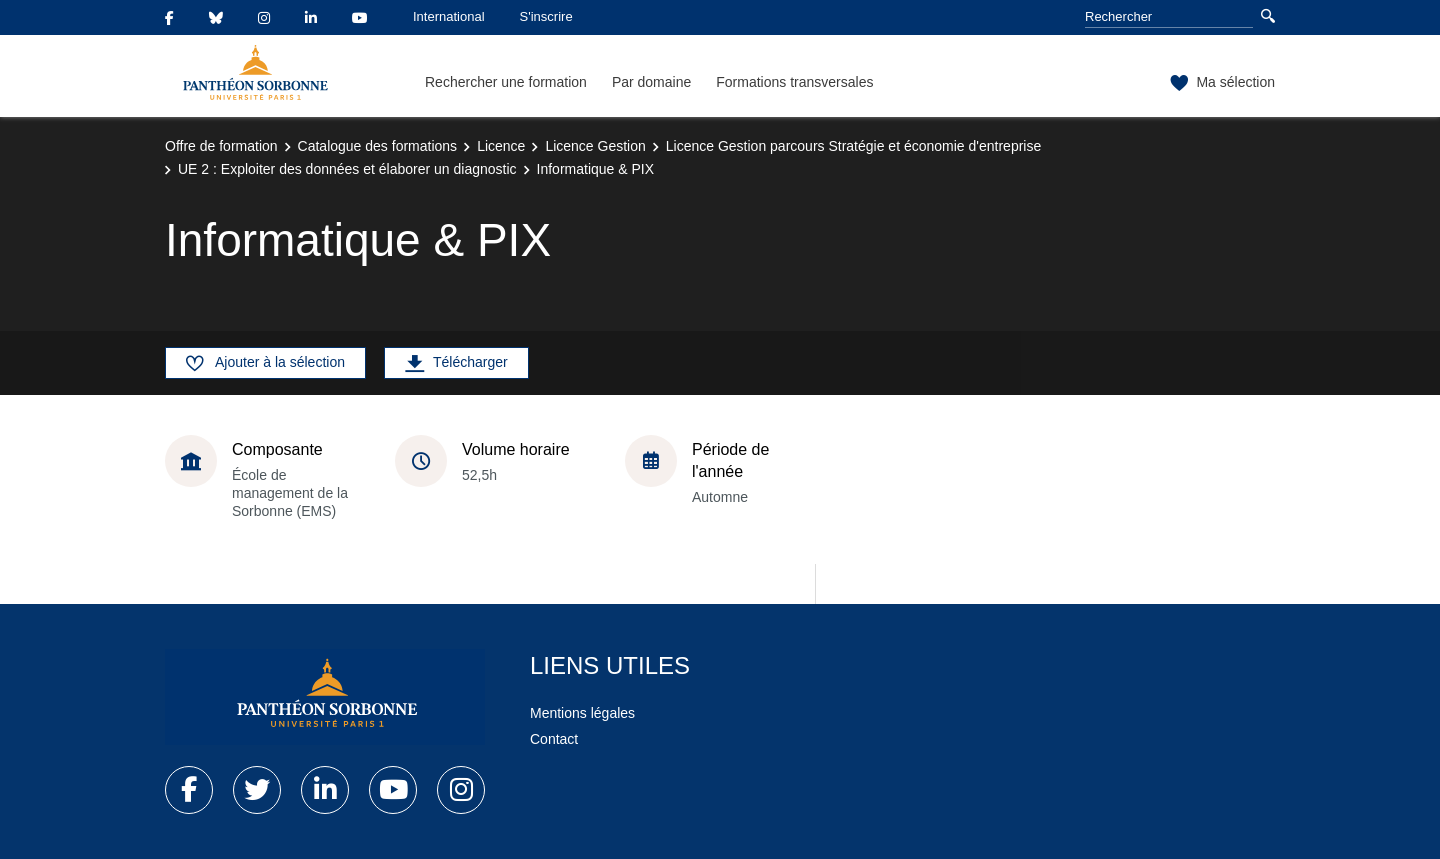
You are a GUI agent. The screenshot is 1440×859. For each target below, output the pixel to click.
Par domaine (651, 82)
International (449, 16)
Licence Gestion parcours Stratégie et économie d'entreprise (853, 146)
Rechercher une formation (506, 82)
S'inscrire (546, 16)
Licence (501, 146)
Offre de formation (221, 146)
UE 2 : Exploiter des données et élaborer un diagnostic (347, 169)
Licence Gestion (595, 146)
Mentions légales (582, 713)
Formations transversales (794, 82)
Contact (554, 739)
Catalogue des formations (378, 146)
